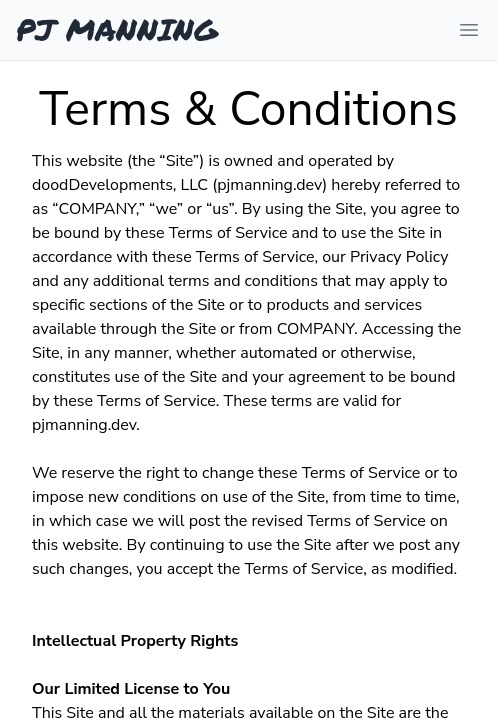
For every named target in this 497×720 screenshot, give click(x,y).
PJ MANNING (117, 30)
